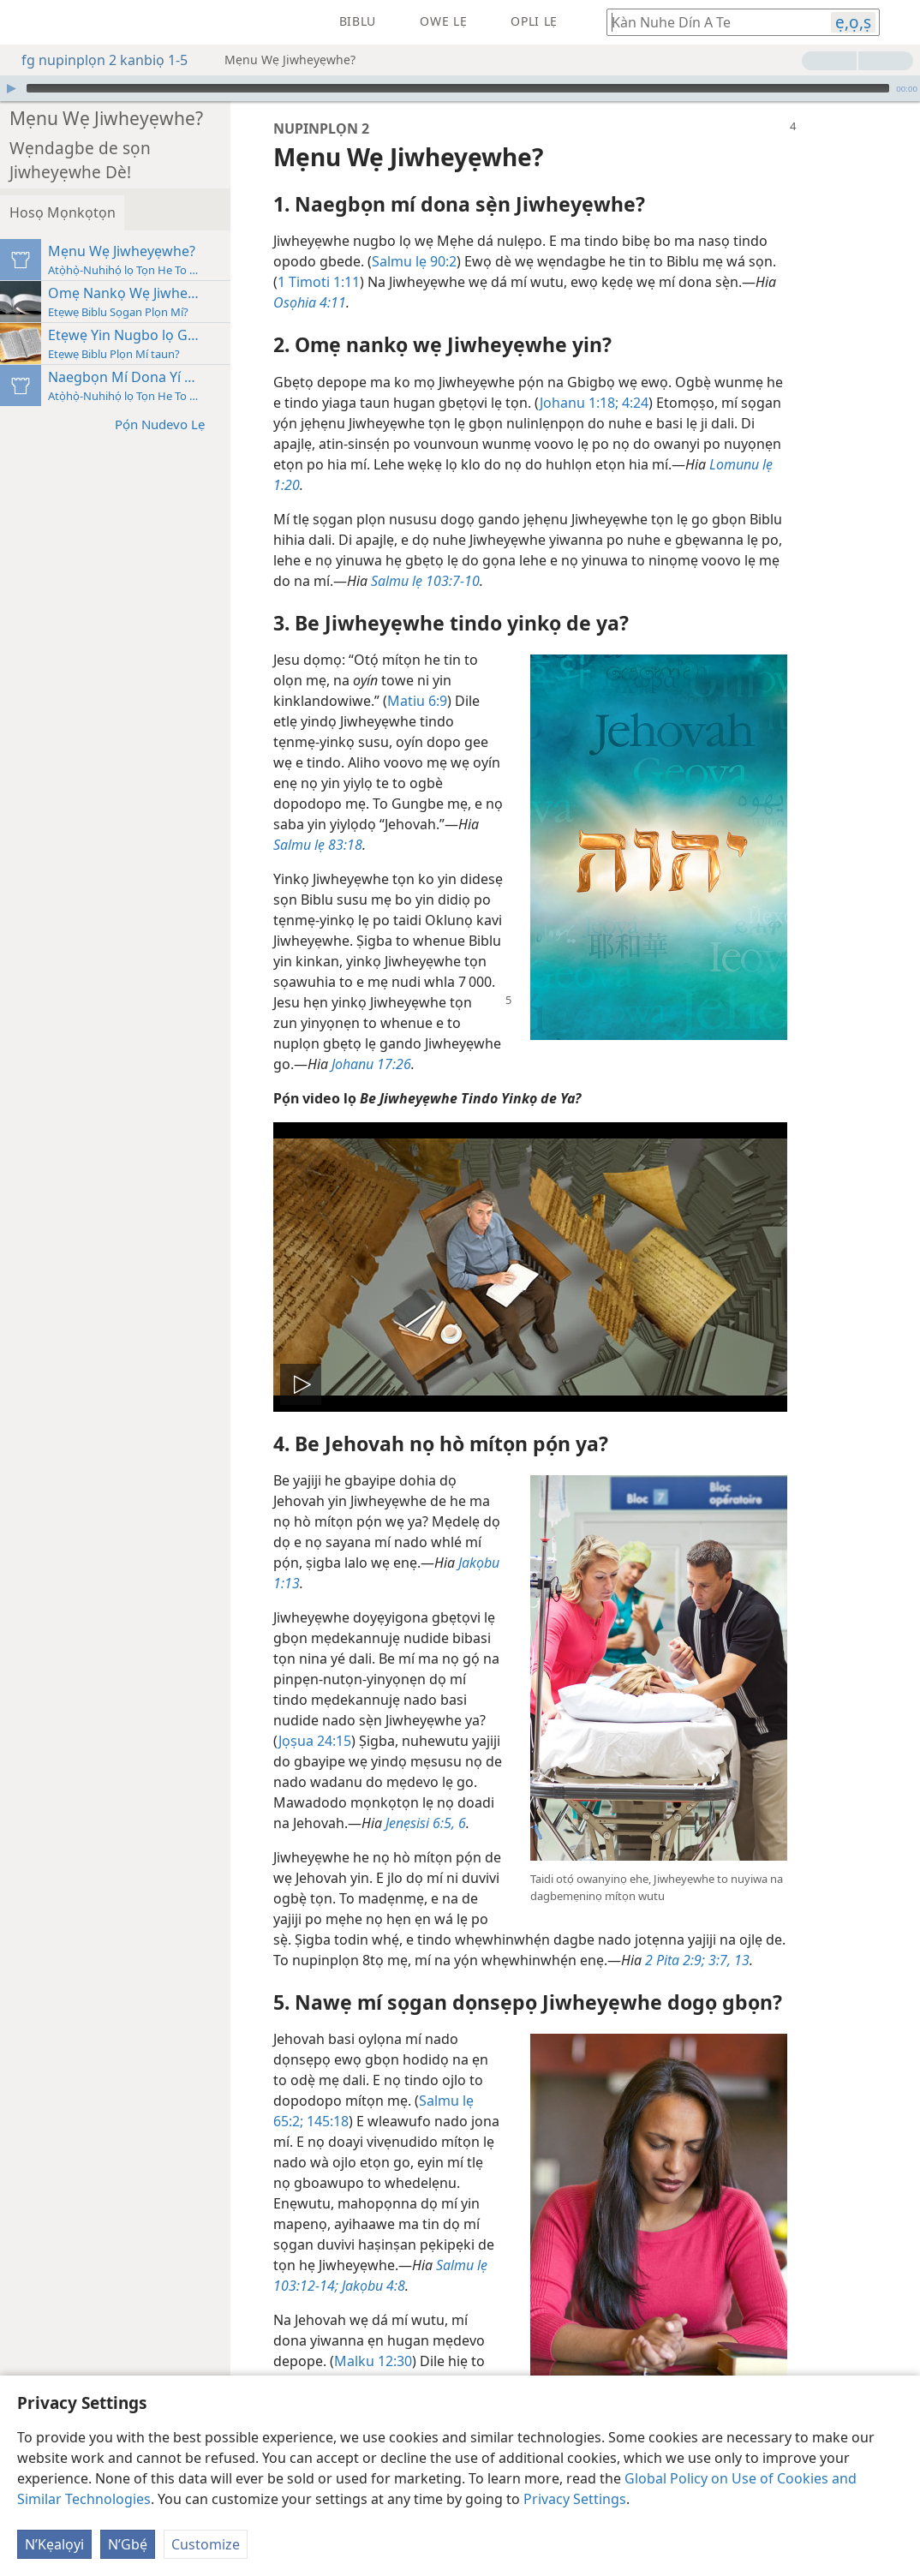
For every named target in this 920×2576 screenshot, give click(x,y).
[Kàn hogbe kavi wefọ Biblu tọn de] (710, 21)
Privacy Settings (574, 2498)
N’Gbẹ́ (127, 2544)
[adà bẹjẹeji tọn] (25, 22)
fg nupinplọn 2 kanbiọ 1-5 (96, 60)
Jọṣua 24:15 (384, 1715)
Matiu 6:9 (487, 675)
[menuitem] (25, 22)
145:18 (395, 2095)
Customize (205, 2544)
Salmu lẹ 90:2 (483, 235)
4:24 (703, 377)
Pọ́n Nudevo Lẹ (237, 377)
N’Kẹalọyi (54, 2544)
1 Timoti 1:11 (388, 256)
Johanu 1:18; (648, 377)
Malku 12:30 (442, 2335)
